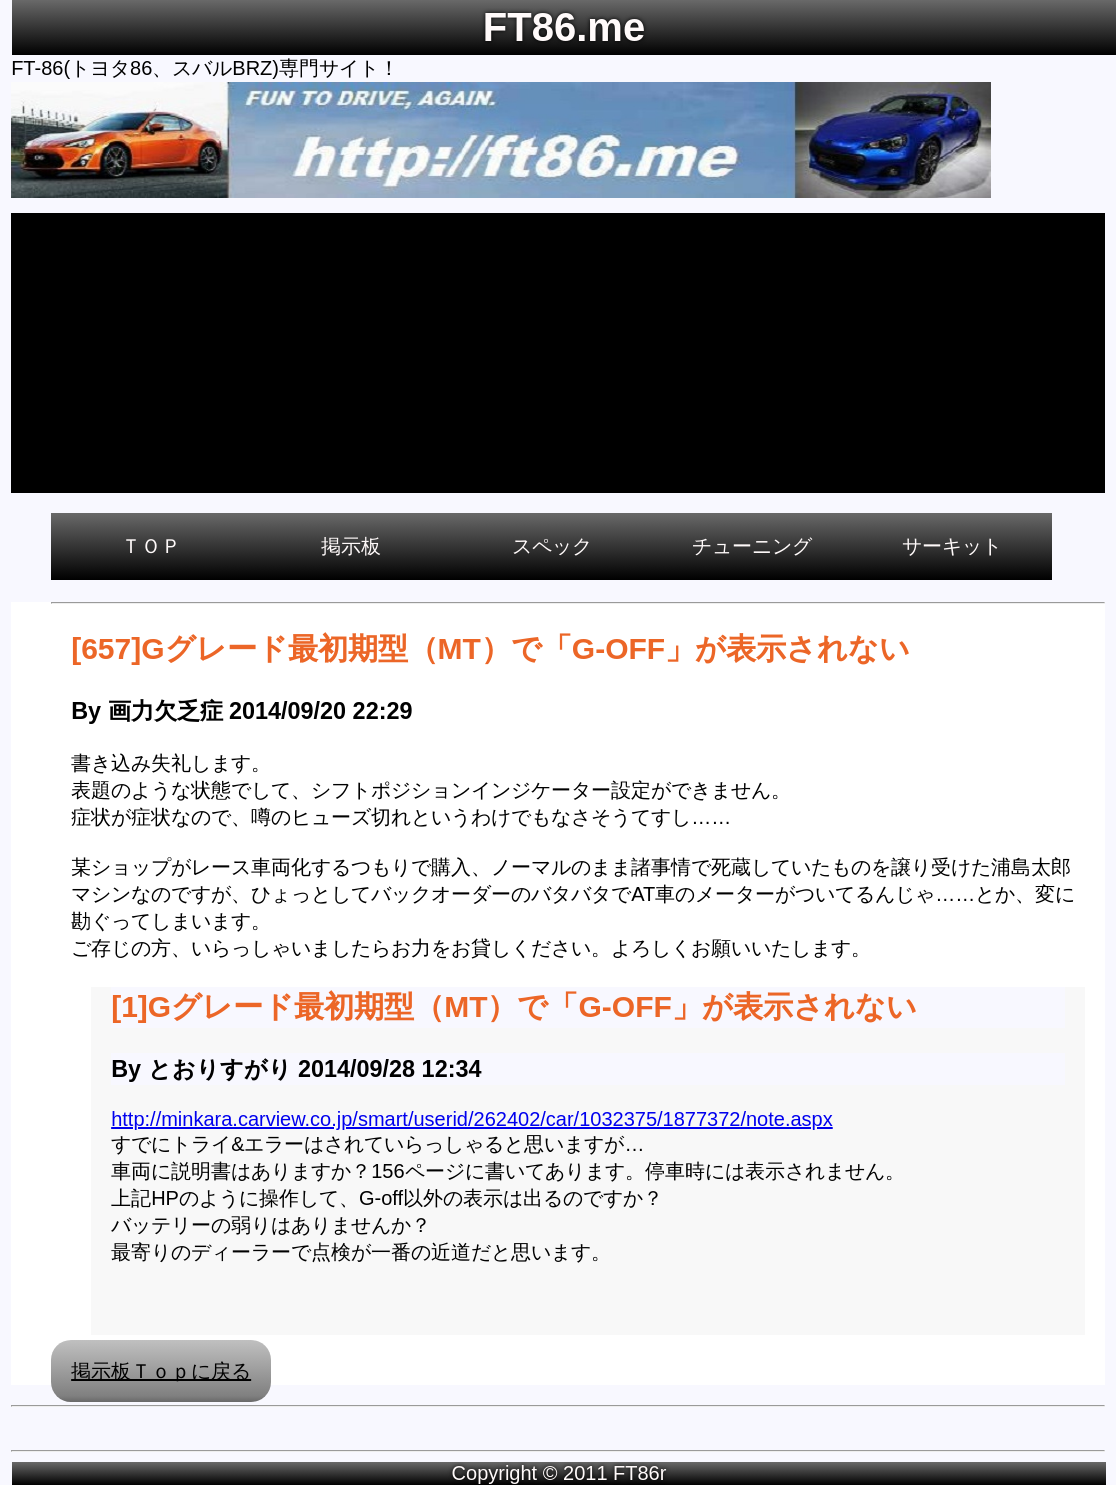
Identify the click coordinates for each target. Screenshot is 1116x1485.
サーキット (952, 546)
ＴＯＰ (151, 546)
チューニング (752, 546)
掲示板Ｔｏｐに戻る (161, 1371)
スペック (552, 546)
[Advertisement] (558, 353)
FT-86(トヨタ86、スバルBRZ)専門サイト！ (205, 68)
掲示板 (351, 546)
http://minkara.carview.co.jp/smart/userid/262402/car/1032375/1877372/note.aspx (472, 1119)
